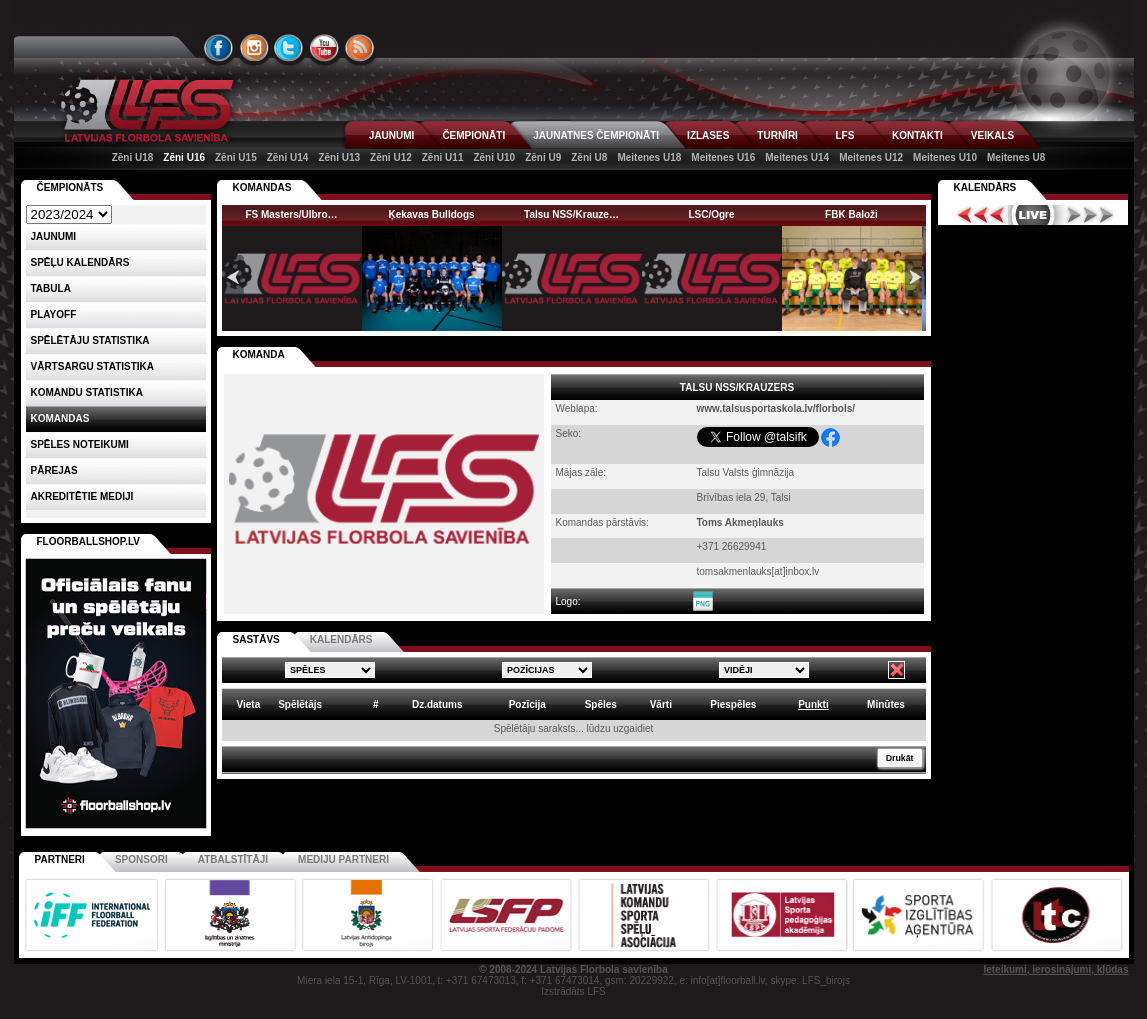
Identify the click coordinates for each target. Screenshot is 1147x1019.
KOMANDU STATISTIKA (87, 392)
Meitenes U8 (1016, 157)
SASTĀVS (256, 639)
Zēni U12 (391, 157)
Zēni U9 (543, 157)
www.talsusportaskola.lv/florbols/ (776, 408)
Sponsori (141, 859)
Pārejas (54, 470)
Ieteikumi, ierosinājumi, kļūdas (1055, 969)
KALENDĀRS (341, 639)
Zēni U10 (494, 157)
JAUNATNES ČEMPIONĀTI (596, 135)
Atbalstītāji (233, 859)
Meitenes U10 (945, 157)
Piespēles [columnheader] (733, 704)
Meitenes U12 (871, 157)
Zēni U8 (589, 157)
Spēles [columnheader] (601, 704)
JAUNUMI (392, 135)
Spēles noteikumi (80, 444)
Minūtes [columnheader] (886, 704)
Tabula (51, 288)
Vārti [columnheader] (661, 704)
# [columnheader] (376, 704)
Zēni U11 (443, 157)
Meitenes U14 (797, 157)
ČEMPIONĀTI (473, 135)
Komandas (60, 418)
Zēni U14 (288, 157)
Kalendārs (985, 187)
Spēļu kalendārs (80, 262)
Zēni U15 (236, 157)
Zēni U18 (133, 157)
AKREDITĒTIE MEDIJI (82, 496)
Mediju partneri (343, 859)
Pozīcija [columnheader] (527, 704)
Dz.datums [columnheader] (437, 704)
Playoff (54, 314)
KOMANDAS (262, 187)
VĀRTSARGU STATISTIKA (93, 366)
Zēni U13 (339, 157)
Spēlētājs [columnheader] (300, 704)
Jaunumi (54, 236)
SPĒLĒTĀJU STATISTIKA (90, 340)
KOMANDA (259, 354)
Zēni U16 (184, 157)
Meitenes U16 (723, 157)
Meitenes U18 (649, 157)
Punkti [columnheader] (813, 704)
